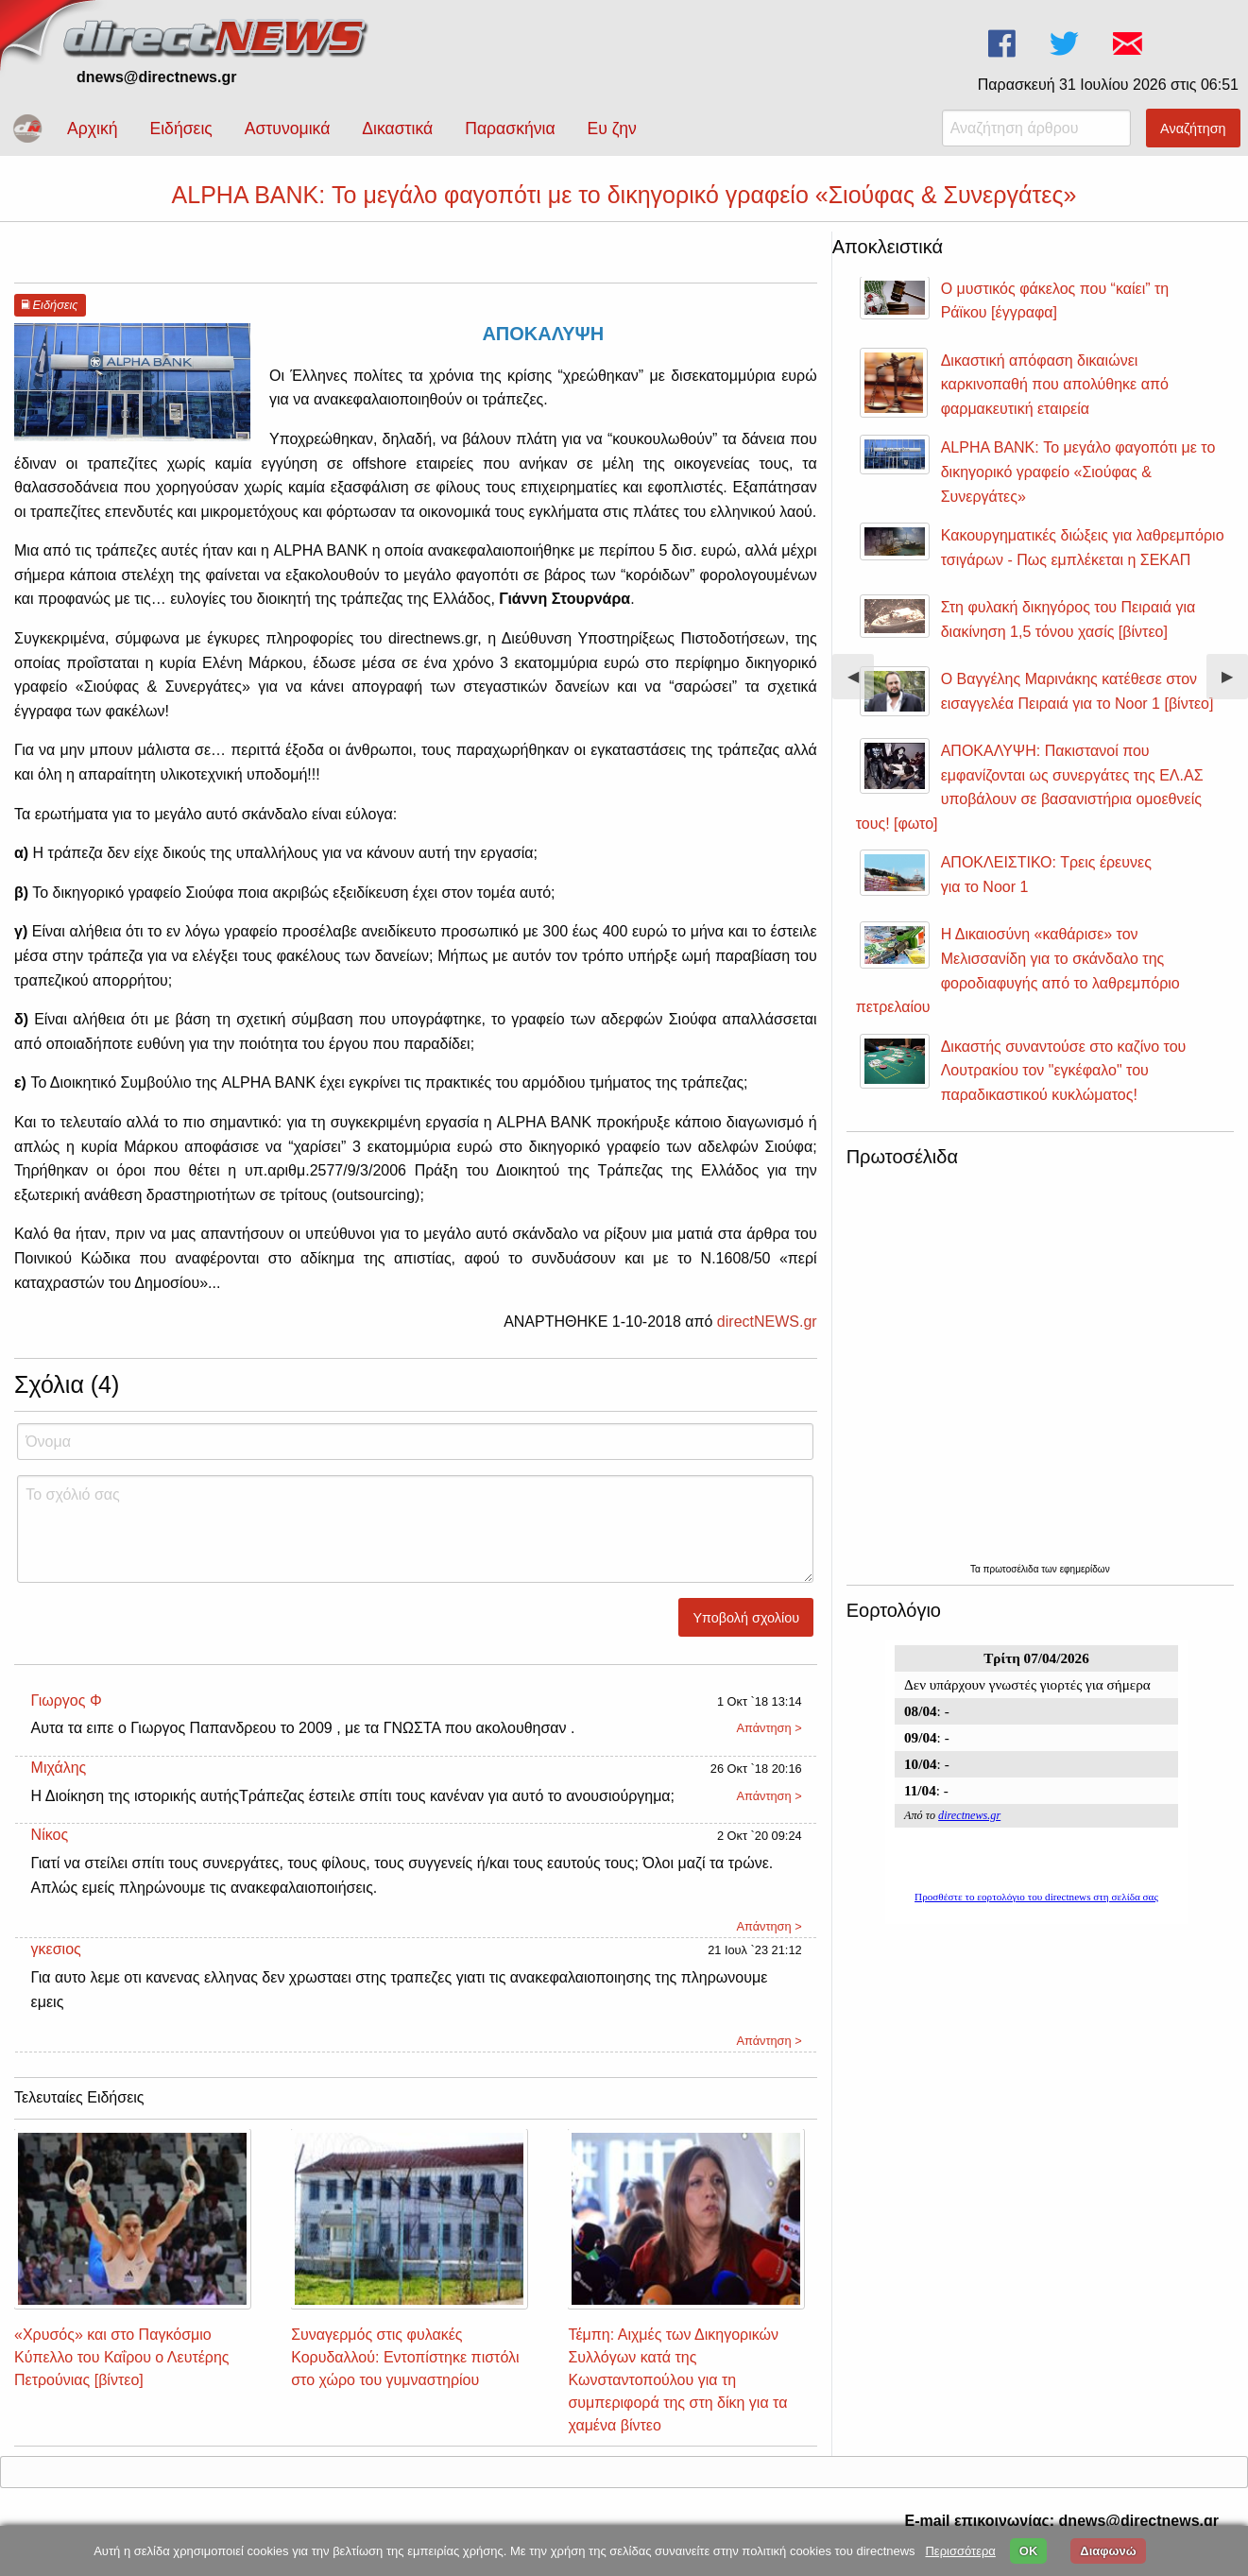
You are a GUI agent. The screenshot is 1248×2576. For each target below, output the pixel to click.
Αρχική (92, 128)
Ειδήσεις (180, 128)
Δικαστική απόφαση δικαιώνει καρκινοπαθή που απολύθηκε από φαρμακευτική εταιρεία (1055, 384)
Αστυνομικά (288, 128)
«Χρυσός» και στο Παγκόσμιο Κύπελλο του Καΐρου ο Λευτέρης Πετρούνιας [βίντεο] (122, 2357)
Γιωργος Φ (66, 1700)
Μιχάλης (59, 1768)
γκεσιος (56, 1949)
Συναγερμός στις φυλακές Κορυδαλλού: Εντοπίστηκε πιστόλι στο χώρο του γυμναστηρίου (405, 2357)
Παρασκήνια (510, 128)
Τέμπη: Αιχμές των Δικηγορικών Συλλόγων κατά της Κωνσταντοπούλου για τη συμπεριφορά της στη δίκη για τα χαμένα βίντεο (677, 2380)
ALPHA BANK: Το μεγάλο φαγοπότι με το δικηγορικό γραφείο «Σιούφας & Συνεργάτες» (1078, 471)
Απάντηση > (768, 1728)
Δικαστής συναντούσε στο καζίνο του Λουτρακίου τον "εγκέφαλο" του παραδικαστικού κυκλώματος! (1064, 1071)
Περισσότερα (960, 2551)
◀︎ (860, 683)
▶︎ (1235, 683)
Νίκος (50, 1835)
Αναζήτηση (1193, 128)
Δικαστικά (397, 128)
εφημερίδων (1085, 1569)
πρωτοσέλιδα (1012, 1569)
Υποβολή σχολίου (746, 1617)
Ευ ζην (612, 128)
